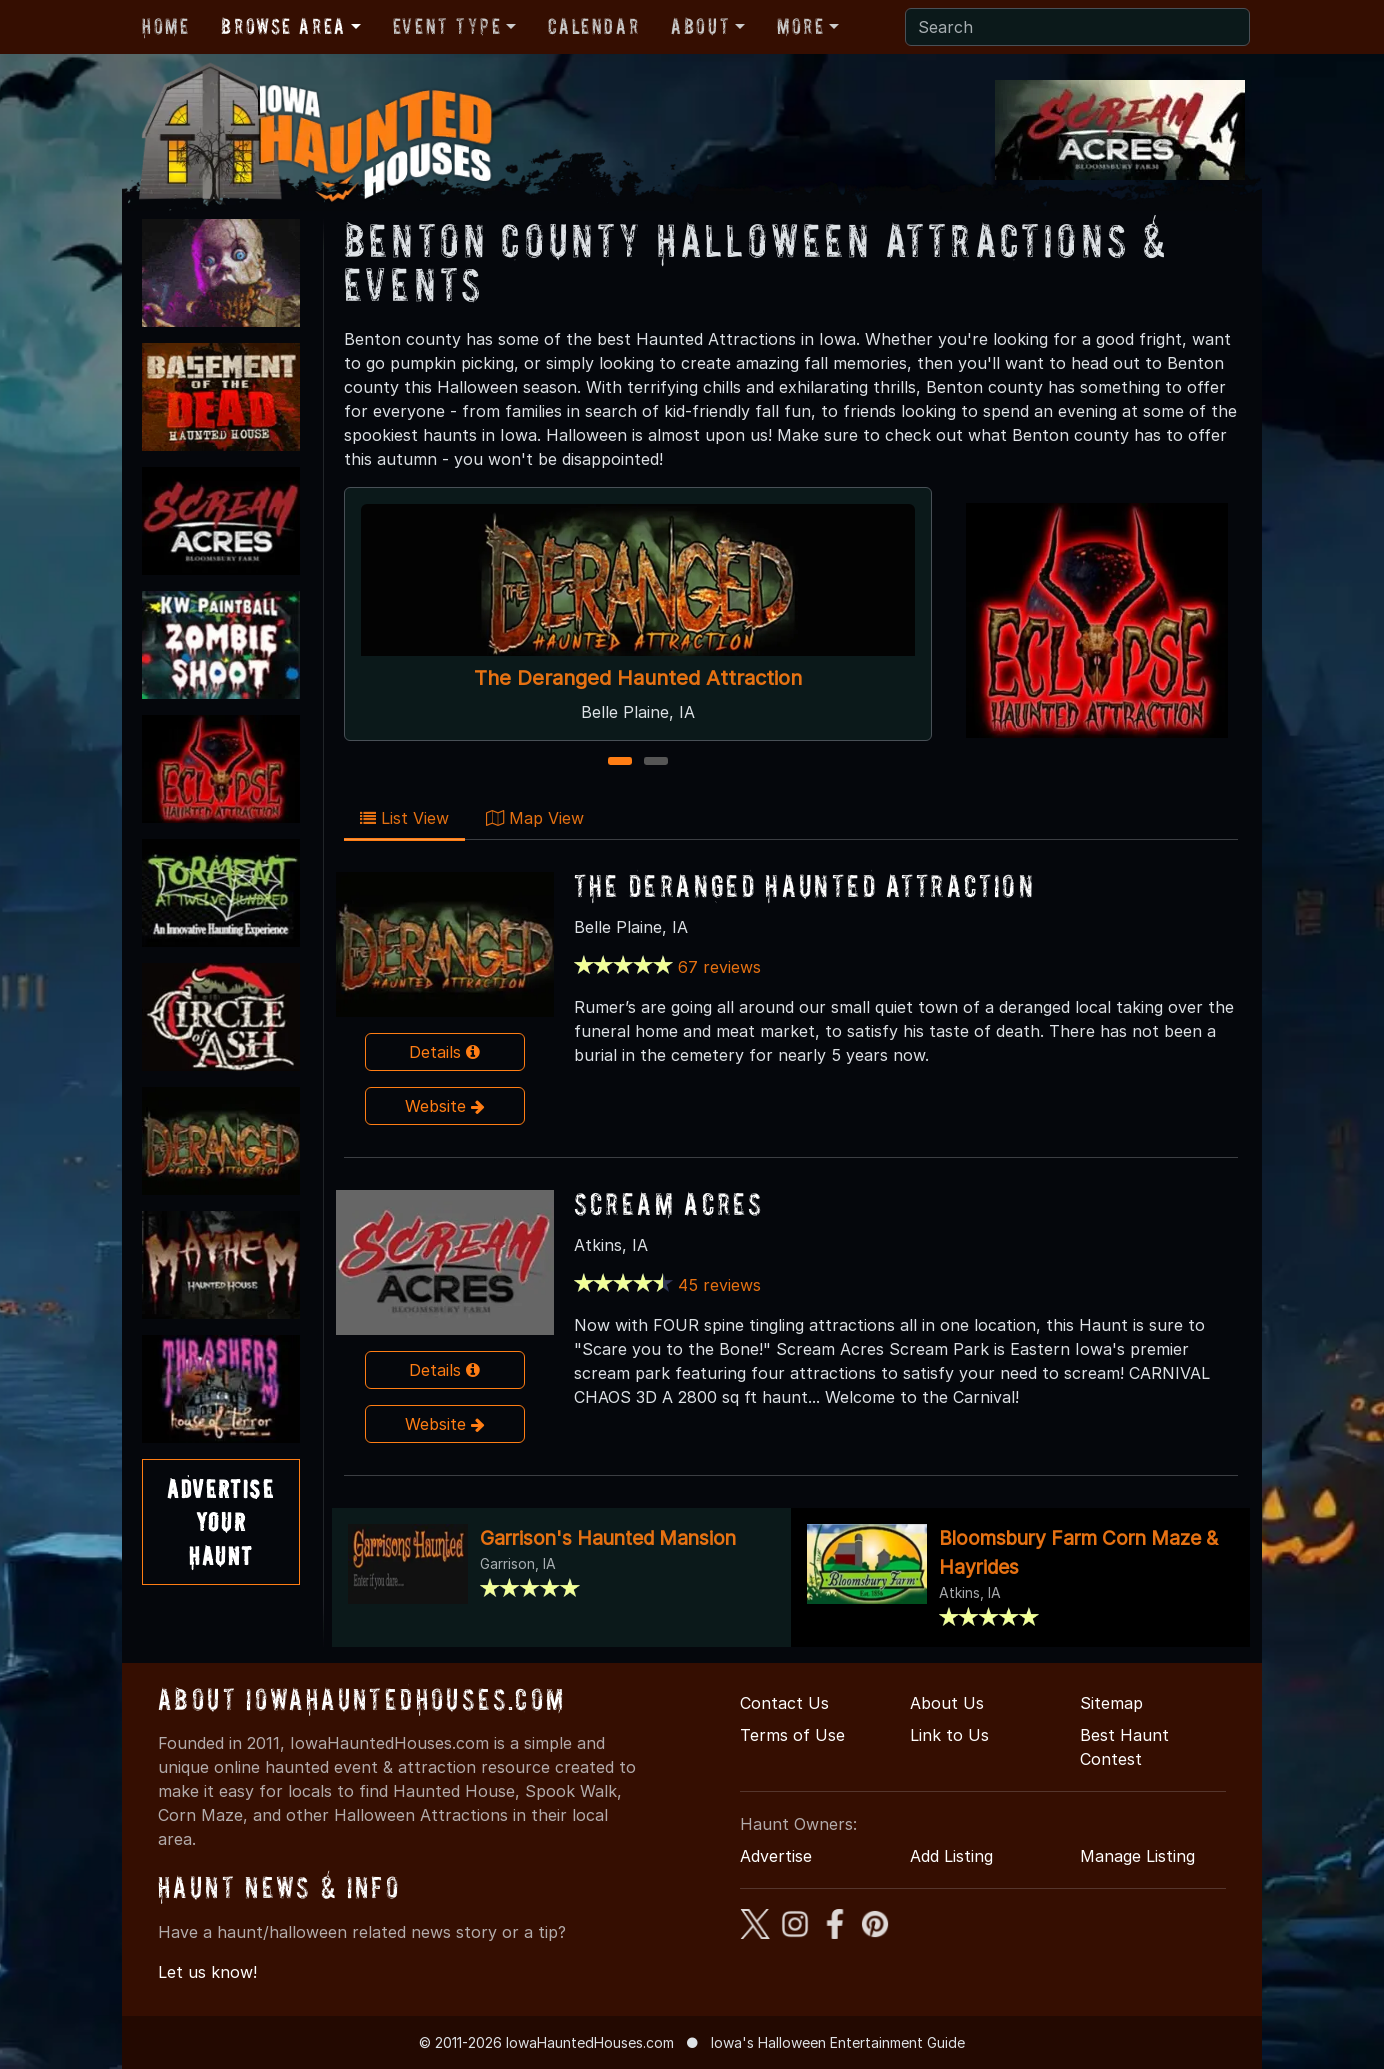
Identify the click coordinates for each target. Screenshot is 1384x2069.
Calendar (593, 26)
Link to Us (949, 1735)
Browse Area (283, 26)
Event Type (447, 26)
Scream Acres (669, 1203)
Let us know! (207, 1972)
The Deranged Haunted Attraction (638, 677)
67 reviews (719, 967)
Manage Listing (1137, 1856)
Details (444, 1052)
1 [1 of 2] (619, 762)
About (700, 26)
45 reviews (719, 1285)
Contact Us (784, 1703)
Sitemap (1111, 1703)
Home (165, 26)
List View (404, 818)
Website (445, 1106)
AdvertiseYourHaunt (220, 1522)
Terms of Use (792, 1735)
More (800, 26)
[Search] (1077, 27)
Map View (535, 818)
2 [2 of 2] (655, 762)
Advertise (776, 1856)
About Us (947, 1703)
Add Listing (951, 1856)
